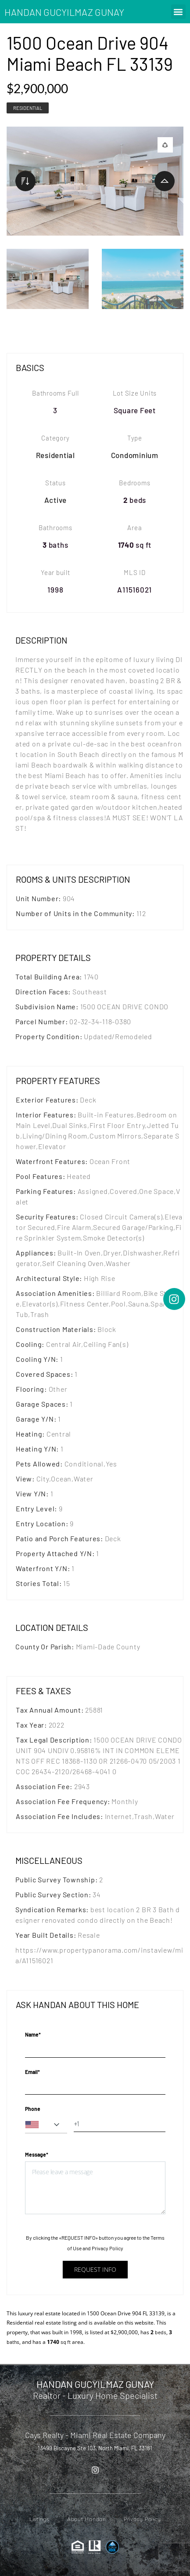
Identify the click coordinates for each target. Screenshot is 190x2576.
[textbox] (46, 2124)
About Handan (86, 2519)
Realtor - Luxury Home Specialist (95, 2395)
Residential (27, 108)
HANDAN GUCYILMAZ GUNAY (64, 12)
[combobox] (46, 2124)
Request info (95, 2269)
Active (55, 499)
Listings (39, 2519)
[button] (178, 11)
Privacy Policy (107, 2248)
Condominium (134, 455)
